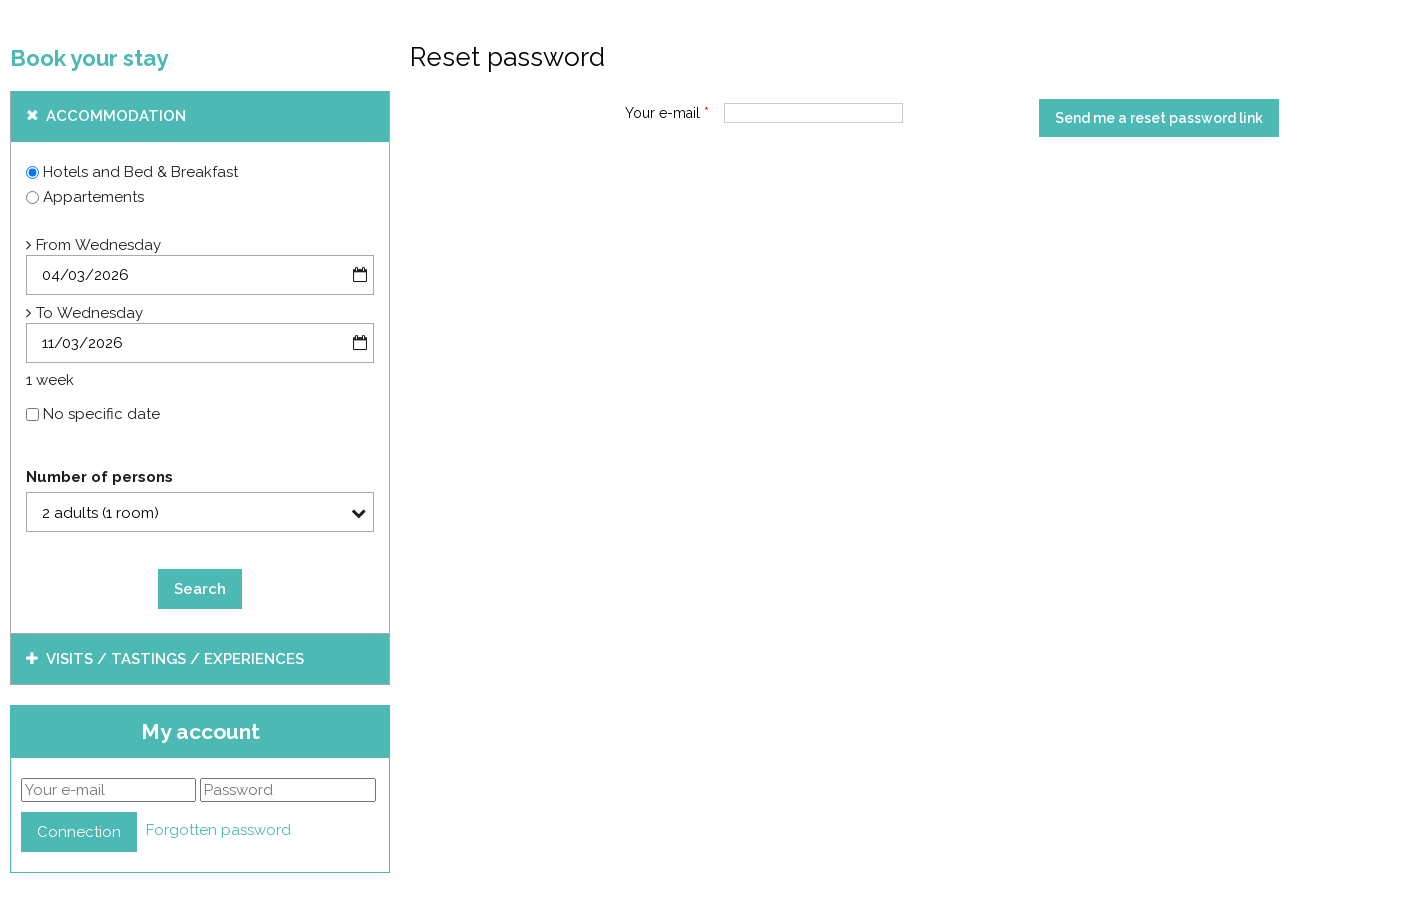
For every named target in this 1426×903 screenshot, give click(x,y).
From (53, 245)
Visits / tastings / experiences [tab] (175, 659)
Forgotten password (218, 830)
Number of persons (99, 477)
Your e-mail (667, 113)
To (44, 313)
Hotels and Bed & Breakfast (140, 172)
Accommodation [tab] (116, 116)
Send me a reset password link (1159, 118)
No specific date (101, 414)
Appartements (93, 197)
